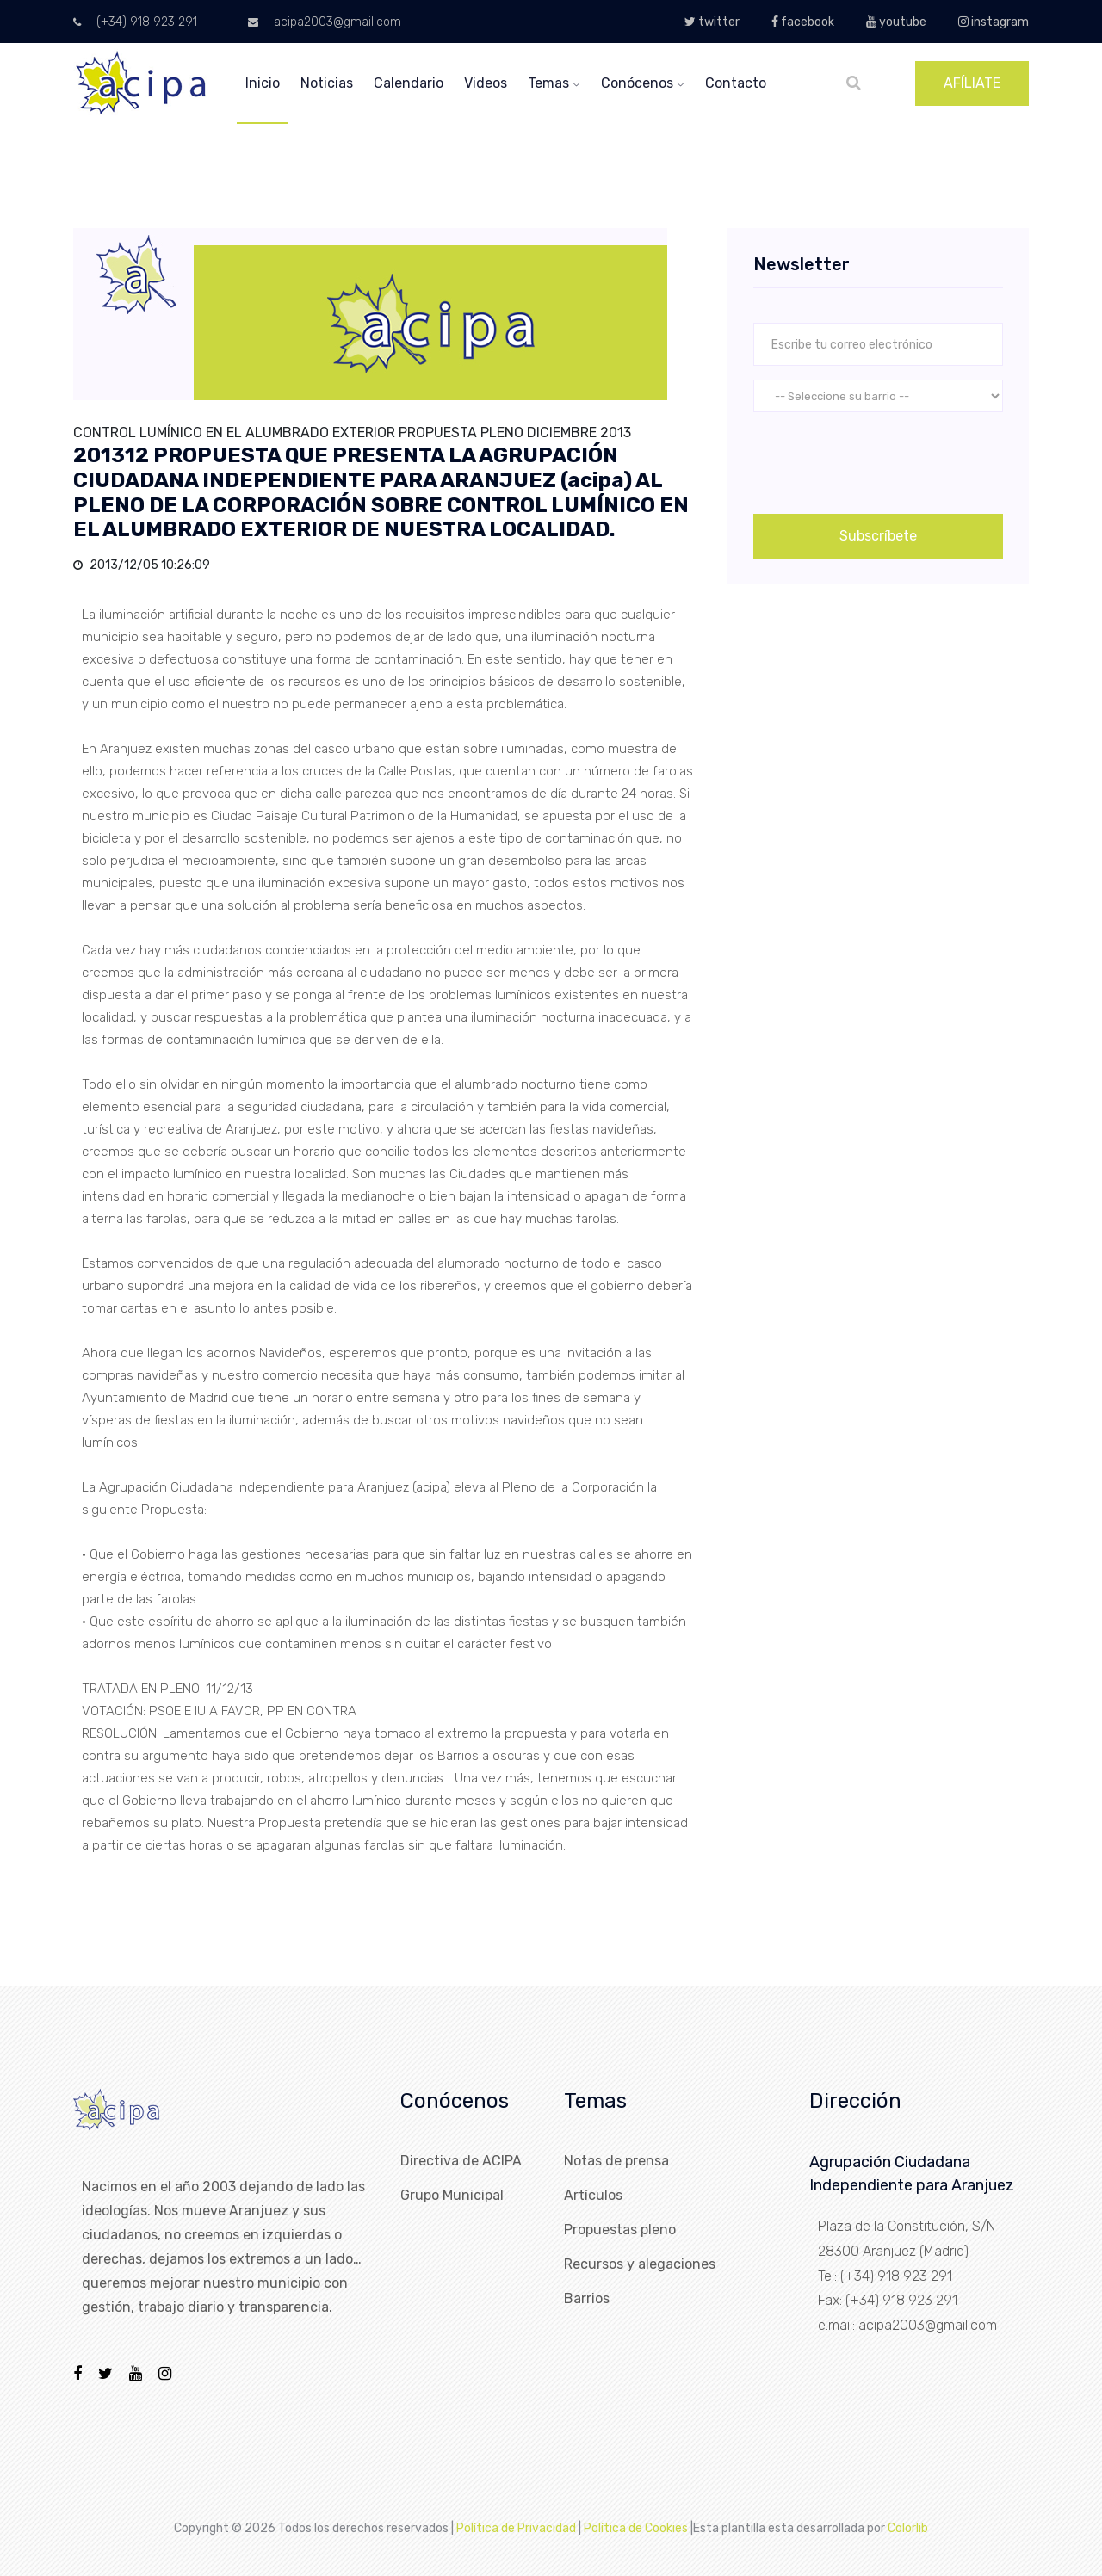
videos (485, 83)
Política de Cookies (636, 2528)
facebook (802, 22)
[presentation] (884, 459)
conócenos (642, 83)
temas (554, 83)
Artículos (593, 2195)
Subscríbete (878, 536)
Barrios (587, 2298)
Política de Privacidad (516, 2528)
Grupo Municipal (452, 2195)
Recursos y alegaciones (639, 2264)
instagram (993, 22)
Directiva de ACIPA (461, 2161)
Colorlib (908, 2528)
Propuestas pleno (620, 2229)
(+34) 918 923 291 (135, 22)
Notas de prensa (616, 2161)
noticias (326, 83)
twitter (712, 22)
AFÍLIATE (972, 83)
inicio (262, 83)
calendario (408, 83)
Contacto (735, 83)
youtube (896, 22)
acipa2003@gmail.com (324, 22)
